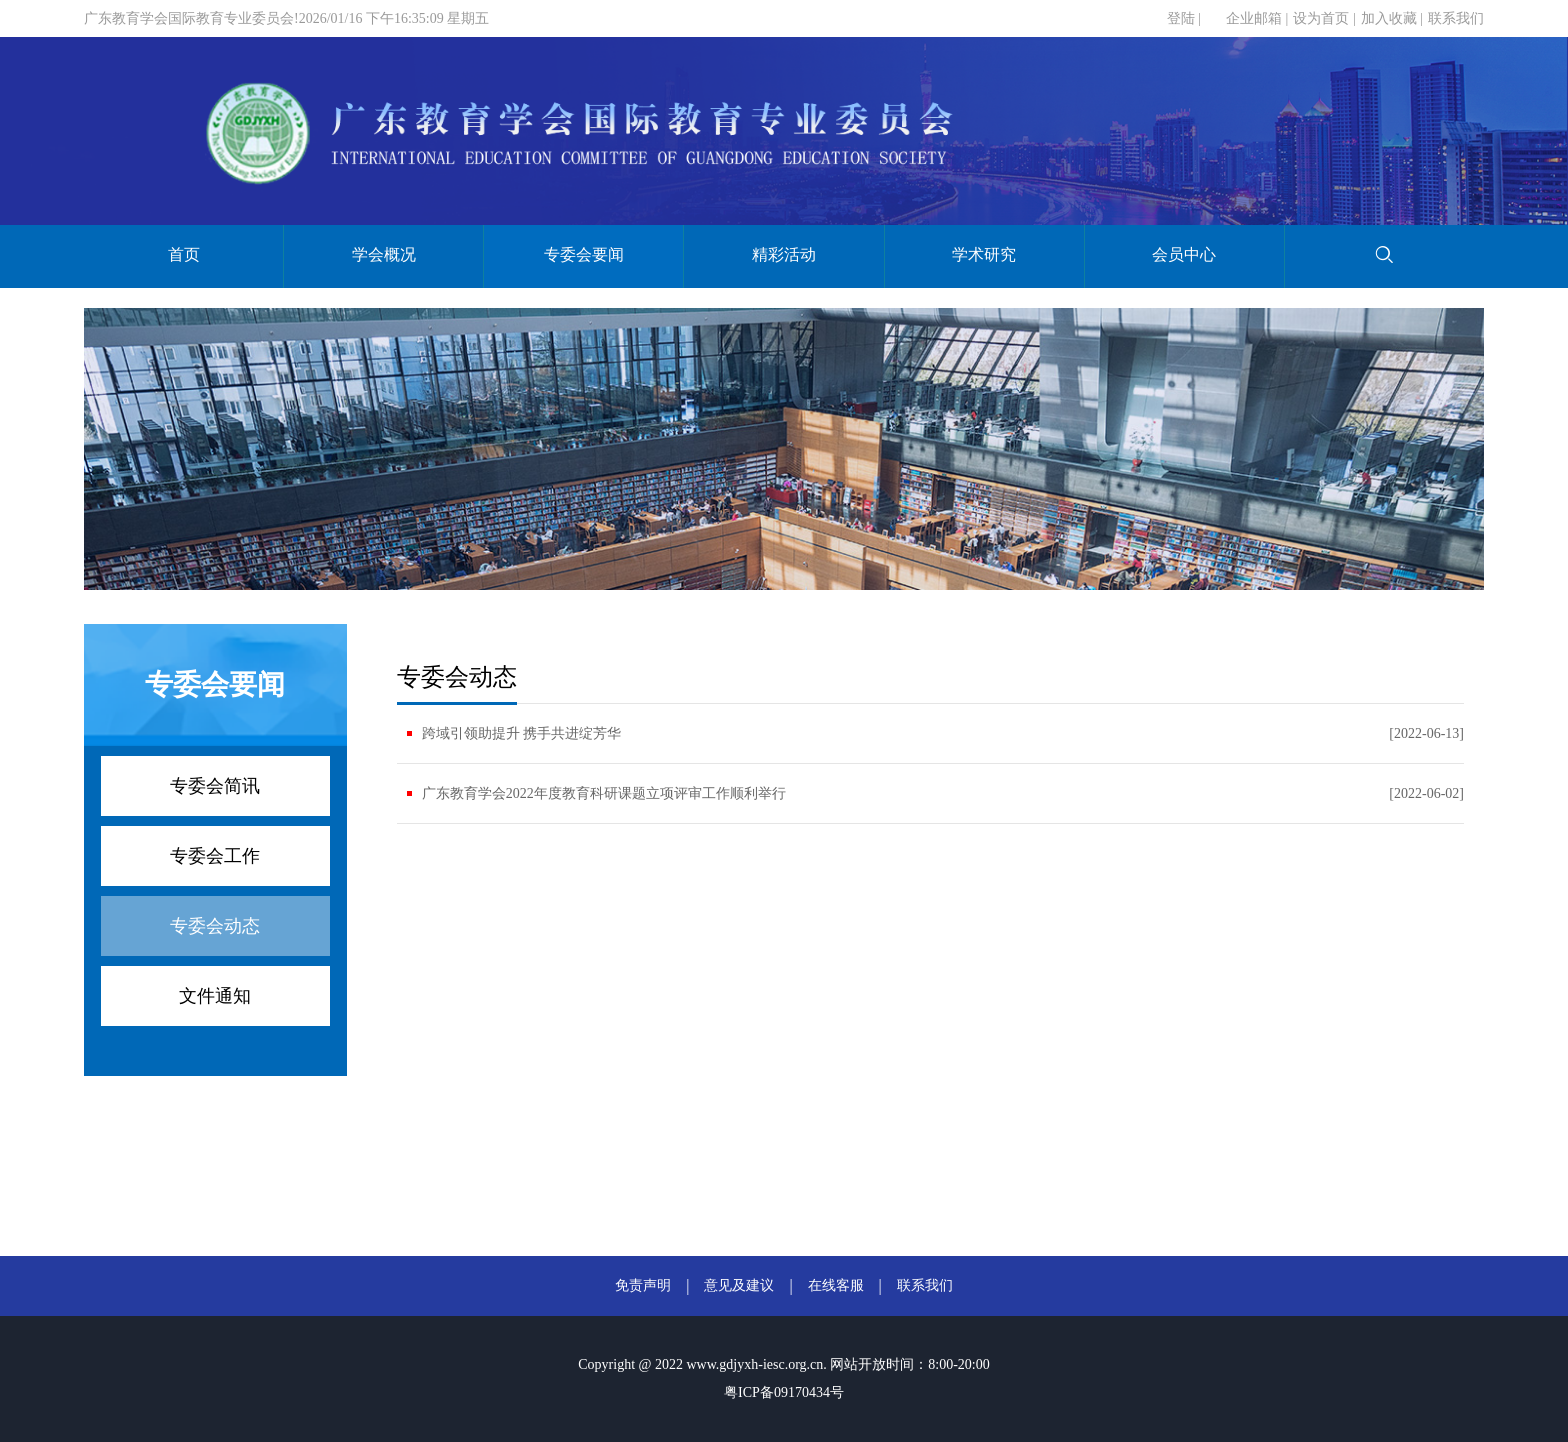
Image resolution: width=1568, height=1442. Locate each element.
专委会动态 (215, 926)
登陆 (1181, 18)
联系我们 (1456, 18)
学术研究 (984, 254)
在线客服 (836, 1285)
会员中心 (1184, 254)
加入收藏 (1389, 18)
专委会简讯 (215, 786)
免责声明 (643, 1285)
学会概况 (384, 254)
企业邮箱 (1254, 18)
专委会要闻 (584, 254)
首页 (184, 254)
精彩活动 (784, 254)
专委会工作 (215, 856)
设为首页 (1321, 18)
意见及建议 (739, 1285)
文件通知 (215, 996)
